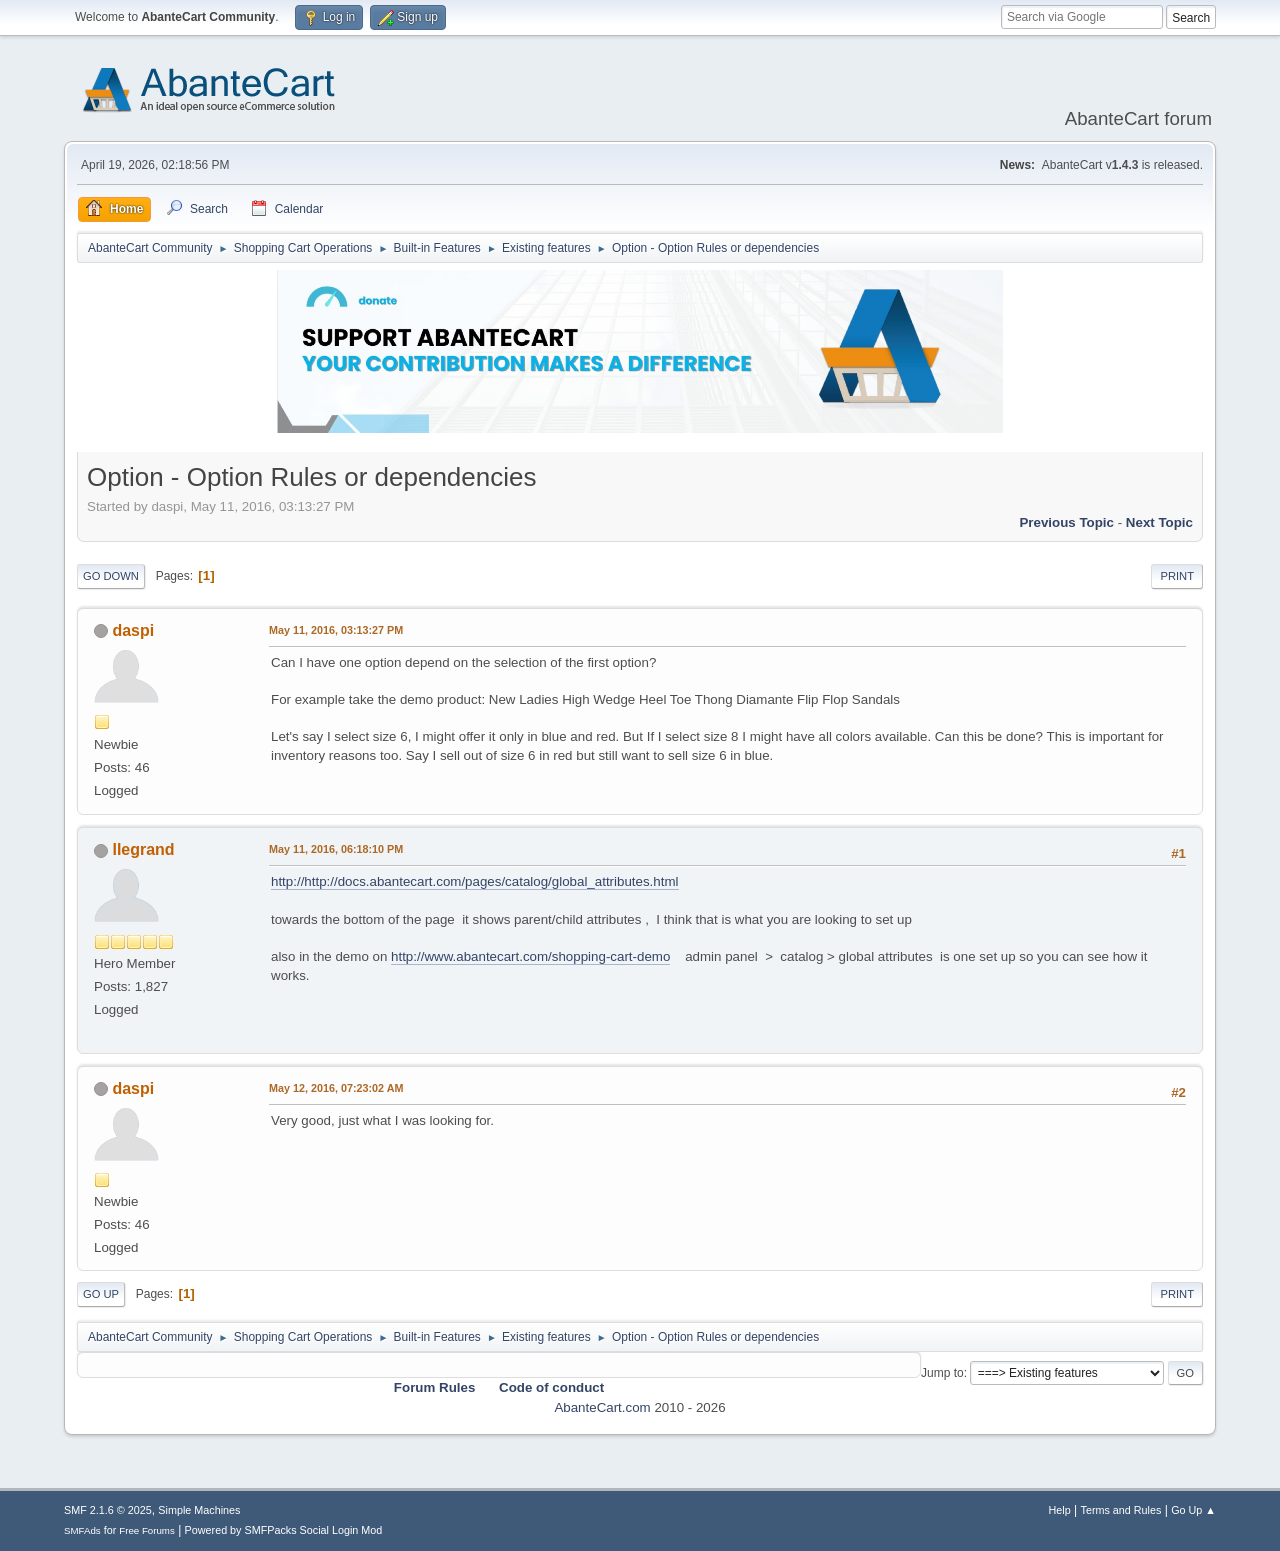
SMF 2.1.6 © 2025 (108, 1510)
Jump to (942, 1373)
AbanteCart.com (602, 1407)
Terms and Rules (1121, 1510)
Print (1177, 576)
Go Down (111, 576)
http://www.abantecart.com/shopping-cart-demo (530, 956)
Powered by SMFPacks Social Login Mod (284, 1530)
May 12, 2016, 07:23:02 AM (336, 1088)
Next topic (1159, 522)
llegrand (143, 849)
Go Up (101, 1294)
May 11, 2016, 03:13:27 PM (336, 630)
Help (1060, 1510)
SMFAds (82, 1530)
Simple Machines (199, 1510)
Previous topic (1066, 522)
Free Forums (147, 1530)
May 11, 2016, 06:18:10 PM (336, 849)
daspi (133, 630)
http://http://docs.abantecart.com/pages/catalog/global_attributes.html (475, 881)
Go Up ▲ (1193, 1510)
